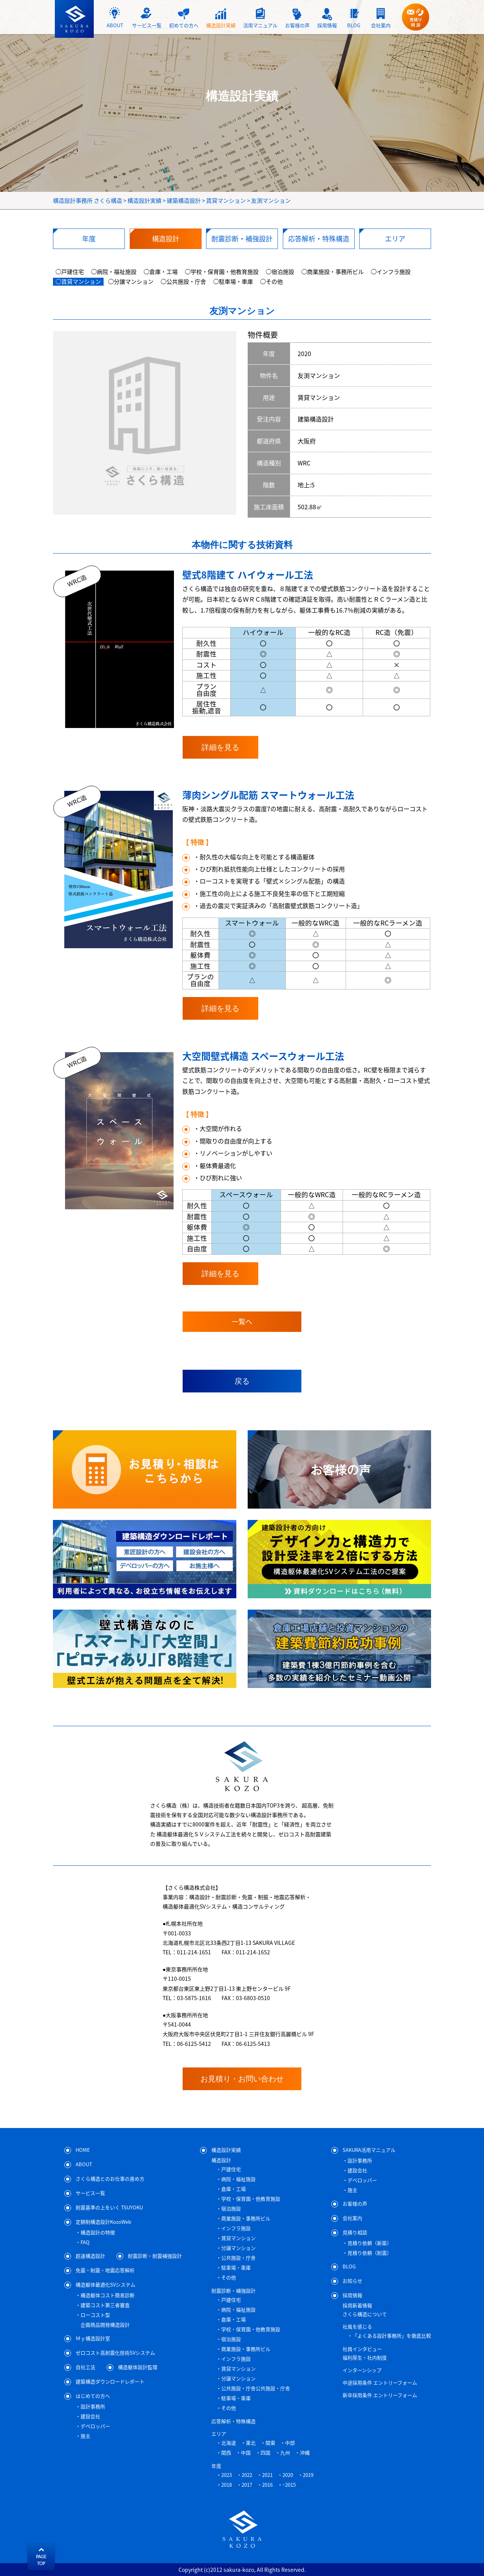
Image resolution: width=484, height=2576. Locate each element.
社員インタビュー (362, 2348)
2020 (287, 2474)
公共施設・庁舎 (238, 2257)
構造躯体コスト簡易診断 (108, 2295)
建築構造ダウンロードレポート (110, 2381)
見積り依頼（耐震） (369, 2252)
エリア (218, 2433)
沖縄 (305, 2452)
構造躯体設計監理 (137, 2366)
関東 (270, 2442)
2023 (226, 2474)
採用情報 (352, 2294)
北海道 (228, 2442)
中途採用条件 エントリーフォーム (380, 2382)
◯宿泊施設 (280, 272)
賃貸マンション (238, 2238)
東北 (251, 2442)
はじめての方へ (93, 2395)
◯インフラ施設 (391, 272)
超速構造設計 (90, 2255)
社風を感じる (357, 2326)
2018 (226, 2484)
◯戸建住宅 (70, 272)
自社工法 (85, 2366)
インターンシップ (362, 2370)
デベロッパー (95, 2426)
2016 (267, 2484)
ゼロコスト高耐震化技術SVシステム (115, 2352)
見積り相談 (355, 2231)
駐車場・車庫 (236, 2267)
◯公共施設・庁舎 (183, 282)
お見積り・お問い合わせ (242, 2079)
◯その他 (271, 282)
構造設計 (221, 2160)
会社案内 (352, 2217)
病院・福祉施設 (238, 2178)
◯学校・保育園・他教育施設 (222, 272)
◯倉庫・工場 (161, 272)
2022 (247, 2474)
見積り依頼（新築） (369, 2242)
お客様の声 (355, 2203)
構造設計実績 (226, 2149)
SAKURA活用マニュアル (369, 2149)
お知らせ (352, 2280)
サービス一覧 (90, 2192)
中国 (246, 2452)
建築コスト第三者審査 (105, 2304)
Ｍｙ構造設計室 (93, 2337)
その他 (228, 2277)
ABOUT (84, 2163)
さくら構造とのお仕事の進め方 (110, 2178)
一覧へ (242, 1321)
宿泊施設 (231, 2208)
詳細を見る (220, 747)
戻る (242, 1381)
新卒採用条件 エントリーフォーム (380, 2395)
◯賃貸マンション (78, 282)
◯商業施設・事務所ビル (332, 272)
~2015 (289, 2484)
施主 (85, 2435)
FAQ (85, 2242)
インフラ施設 (236, 2228)
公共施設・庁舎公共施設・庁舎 (255, 2388)
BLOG (349, 2266)
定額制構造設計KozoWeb (103, 2221)
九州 (285, 2452)
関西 (226, 2452)
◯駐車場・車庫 (233, 282)
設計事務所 (93, 2406)
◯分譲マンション (131, 282)
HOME (83, 2149)
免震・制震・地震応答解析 (105, 2269)
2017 (247, 2484)
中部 (290, 2442)
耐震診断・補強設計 (233, 2290)
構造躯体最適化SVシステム (105, 2284)
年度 (216, 2465)
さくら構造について (365, 2314)
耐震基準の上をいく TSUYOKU (109, 2206)
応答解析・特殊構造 (233, 2421)
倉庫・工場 (233, 2188)
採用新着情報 (357, 2305)
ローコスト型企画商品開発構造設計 (105, 2319)
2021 (267, 2474)
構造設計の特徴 (98, 2232)
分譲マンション (238, 2247)
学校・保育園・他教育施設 (250, 2198)
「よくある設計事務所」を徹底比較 (391, 2335)
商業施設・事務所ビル (245, 2218)
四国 (265, 2452)
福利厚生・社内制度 (365, 2357)
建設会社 (90, 2416)
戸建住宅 (231, 2169)
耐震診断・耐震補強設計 (155, 2255)
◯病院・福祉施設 (114, 272)
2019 (308, 2474)
